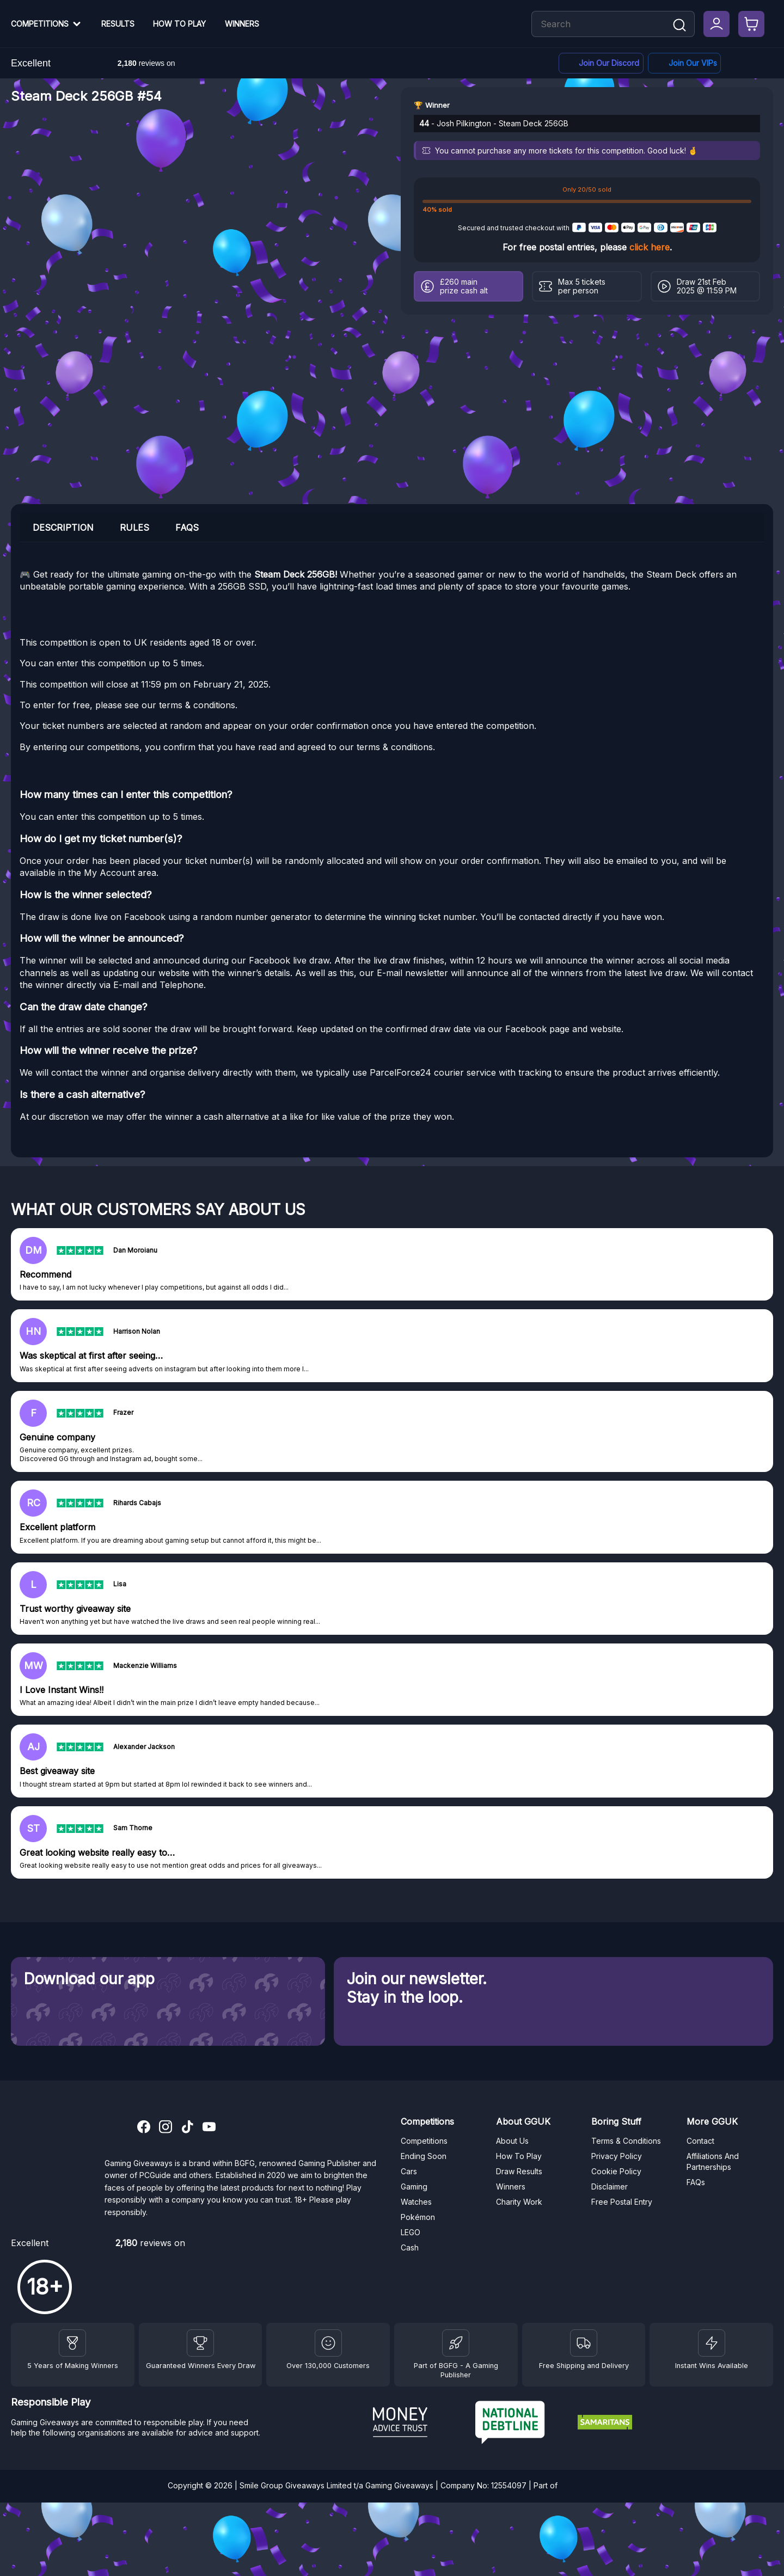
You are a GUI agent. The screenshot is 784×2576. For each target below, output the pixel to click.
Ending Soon (423, 2156)
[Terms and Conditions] (583, 2343)
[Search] (679, 26)
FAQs (696, 2182)
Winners (242, 23)
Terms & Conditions (626, 2140)
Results (117, 23)
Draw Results (519, 2171)
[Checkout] (751, 24)
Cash (410, 2247)
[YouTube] (209, 2128)
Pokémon (418, 2217)
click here (649, 247)
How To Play (179, 23)
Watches (416, 2201)
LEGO (410, 2232)
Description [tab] (63, 527)
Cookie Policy (616, 2171)
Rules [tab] (134, 527)
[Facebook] (684, 63)
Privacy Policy (616, 2156)
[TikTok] (187, 2128)
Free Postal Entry (621, 2201)
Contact (700, 2140)
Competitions (40, 23)
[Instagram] (165, 2128)
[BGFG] (455, 2343)
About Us (512, 2140)
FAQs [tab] (187, 527)
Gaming (414, 2186)
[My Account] (716, 24)
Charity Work (519, 2201)
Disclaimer (609, 2186)
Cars (409, 2171)
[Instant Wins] (711, 2343)
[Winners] (72, 2343)
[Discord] (601, 63)
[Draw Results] (328, 2343)
